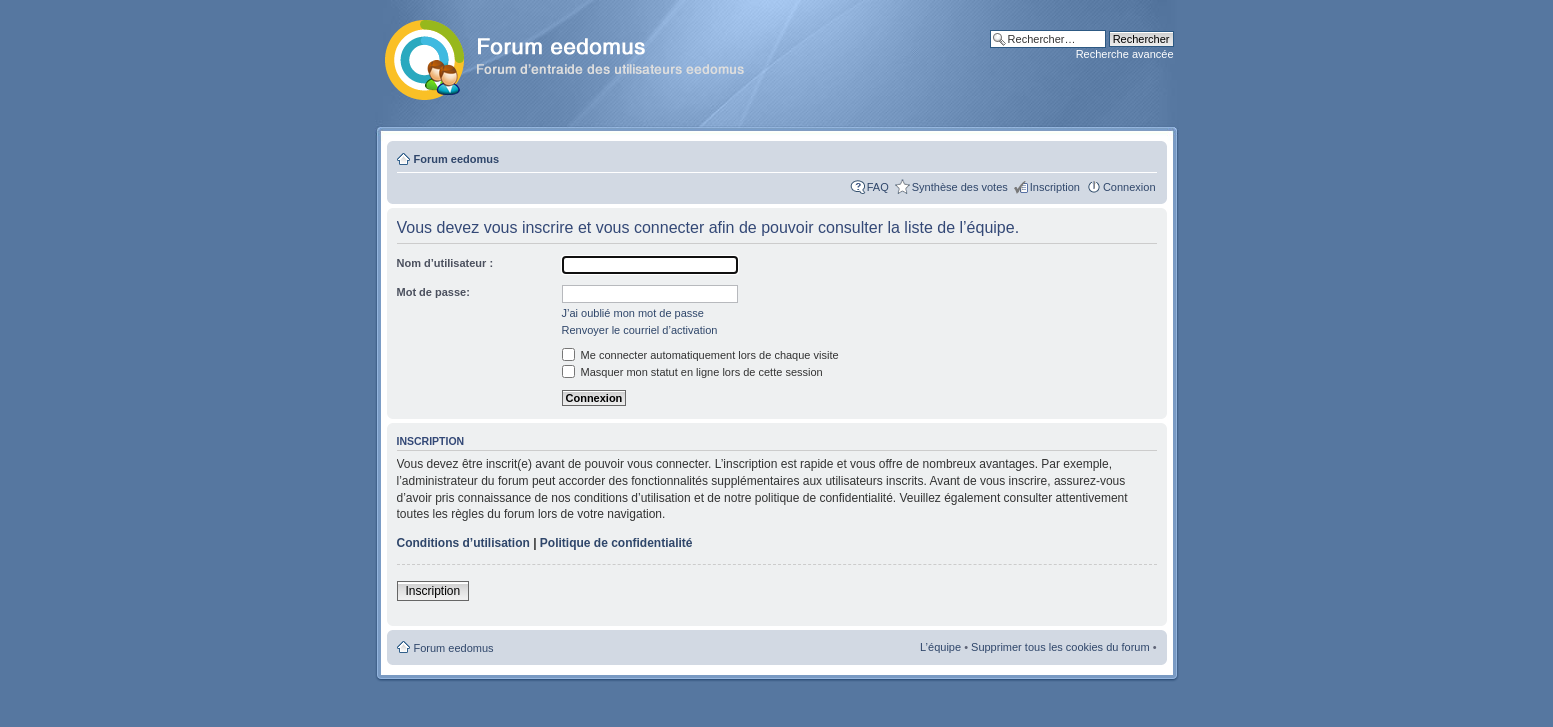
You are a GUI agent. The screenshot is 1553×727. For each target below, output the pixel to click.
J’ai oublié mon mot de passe (633, 313)
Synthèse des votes (960, 187)
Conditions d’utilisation (463, 543)
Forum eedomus (457, 159)
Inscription (1055, 187)
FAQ (878, 187)
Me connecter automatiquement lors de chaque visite (700, 355)
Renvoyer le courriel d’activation (640, 330)
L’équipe (940, 647)
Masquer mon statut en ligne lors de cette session (692, 372)
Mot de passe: (433, 292)
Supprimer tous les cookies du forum (1060, 647)
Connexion (1129, 187)
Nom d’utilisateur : (445, 263)
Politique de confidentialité (616, 543)
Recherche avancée (1125, 54)
